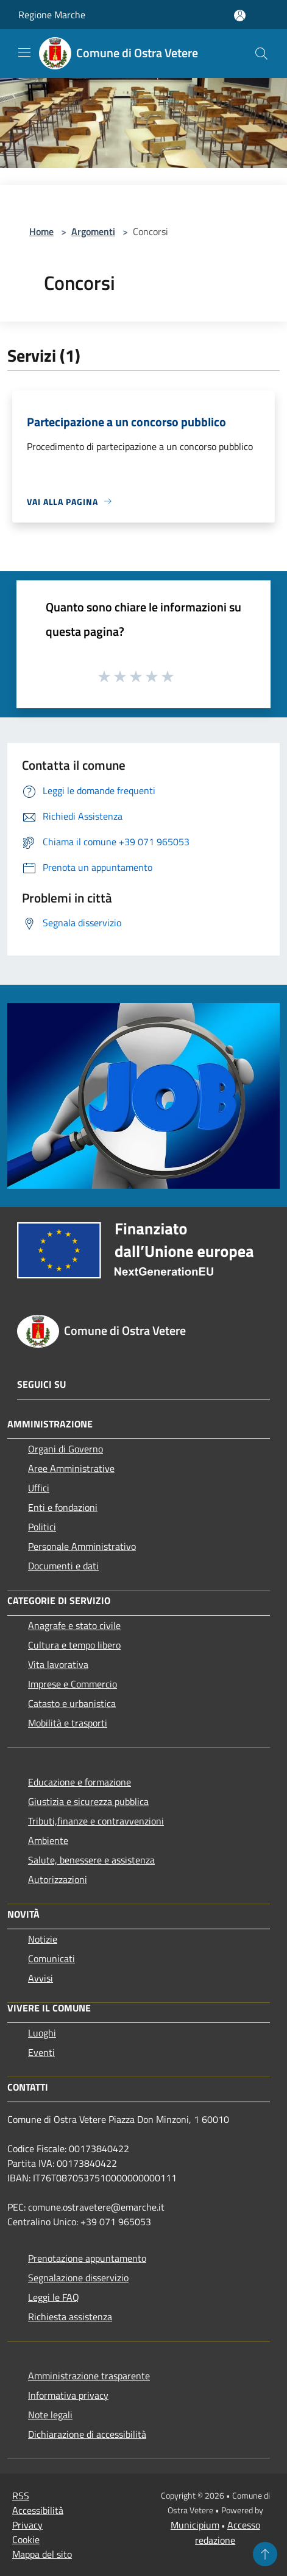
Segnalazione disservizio (78, 2277)
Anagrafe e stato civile (74, 1625)
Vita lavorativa (58, 1664)
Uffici (38, 1487)
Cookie (26, 2539)
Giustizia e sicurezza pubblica (88, 1801)
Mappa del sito (42, 2554)
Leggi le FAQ (53, 2297)
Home (41, 231)
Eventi (41, 2052)
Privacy (27, 2525)
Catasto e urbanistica (72, 1703)
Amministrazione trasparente (89, 2375)
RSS (20, 2495)
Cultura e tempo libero (74, 1645)
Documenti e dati (63, 1565)
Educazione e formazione (79, 1782)
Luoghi (42, 2032)
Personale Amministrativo (82, 1546)
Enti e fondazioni (62, 1507)
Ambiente (48, 1840)
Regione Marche (51, 14)
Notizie (42, 1939)
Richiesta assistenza (70, 2316)
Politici (42, 1526)
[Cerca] (261, 53)
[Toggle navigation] (24, 52)
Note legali (50, 2414)
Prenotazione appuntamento (87, 2258)
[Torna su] (265, 2554)
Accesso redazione (227, 2532)
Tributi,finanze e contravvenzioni (96, 1821)
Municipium (195, 2525)
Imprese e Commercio (72, 1684)
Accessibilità (37, 2510)
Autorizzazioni (57, 1879)
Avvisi (40, 1978)
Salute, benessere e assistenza (91, 1860)
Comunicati (51, 1958)
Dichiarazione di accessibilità (87, 2434)
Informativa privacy (68, 2395)
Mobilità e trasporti (67, 1723)
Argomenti (93, 231)
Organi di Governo (65, 1448)
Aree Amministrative (71, 1468)
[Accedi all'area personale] (240, 15)
